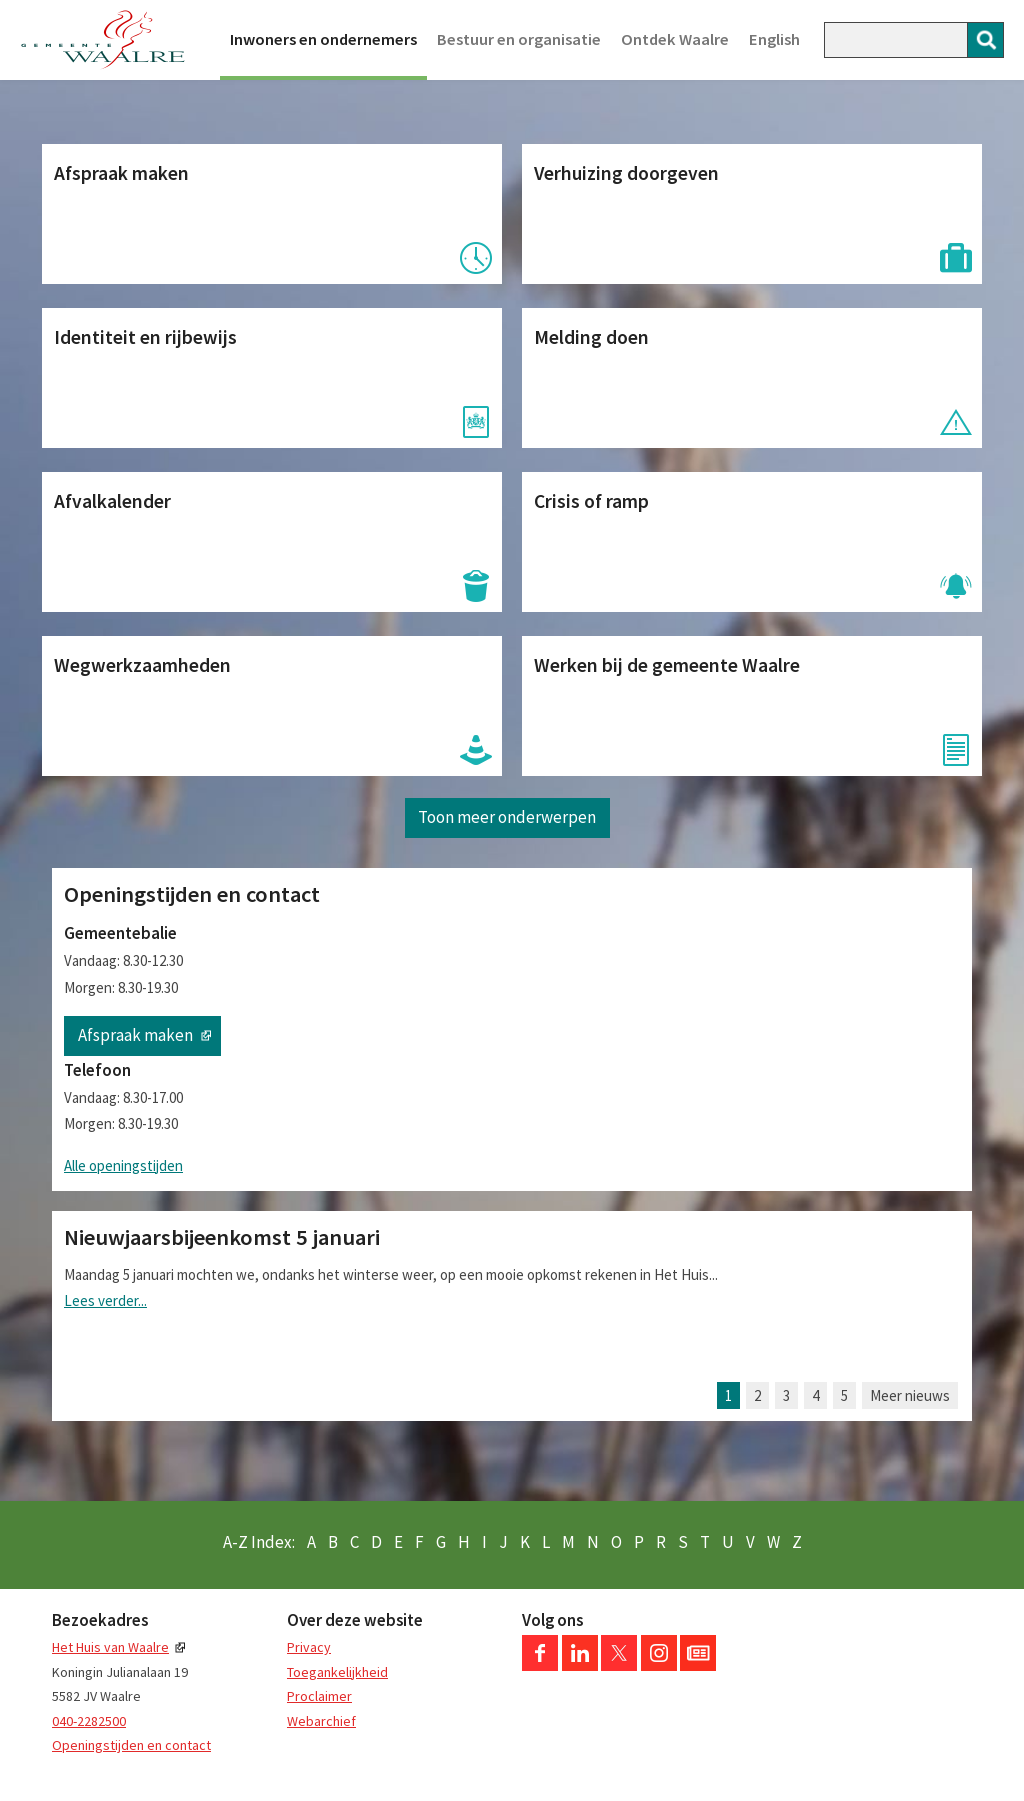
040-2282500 (89, 1721)
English (774, 39)
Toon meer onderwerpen (507, 817)
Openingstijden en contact (131, 1745)
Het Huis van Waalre (110, 1647)
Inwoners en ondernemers (323, 39)
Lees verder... (105, 1300)
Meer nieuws (910, 1395)
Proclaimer (319, 1696)
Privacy (309, 1647)
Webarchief (321, 1721)
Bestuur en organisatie (519, 39)
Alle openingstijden (123, 1165)
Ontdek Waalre (675, 39)
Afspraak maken (135, 1035)
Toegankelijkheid (337, 1672)
